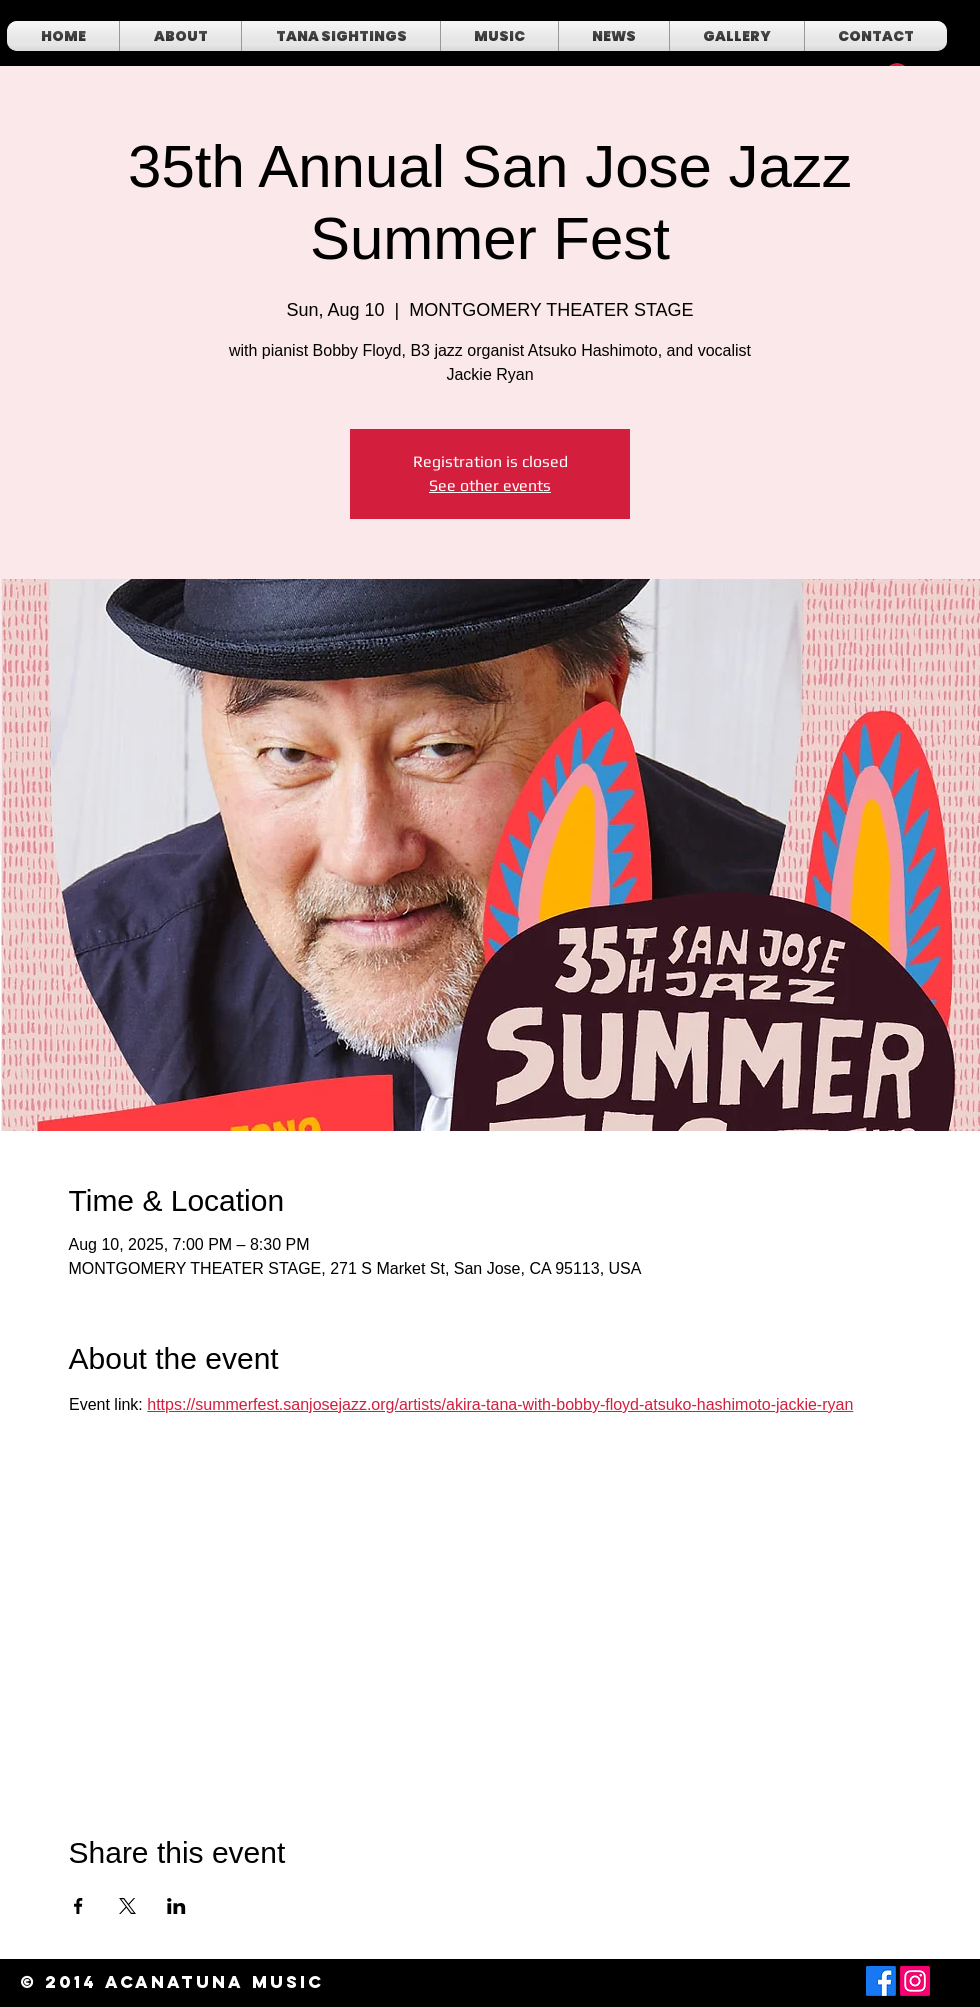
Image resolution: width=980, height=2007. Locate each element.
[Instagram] (915, 1981)
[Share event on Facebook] (78, 1906)
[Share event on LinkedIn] (176, 1906)
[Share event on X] (127, 1906)
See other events (490, 485)
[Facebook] (881, 1981)
